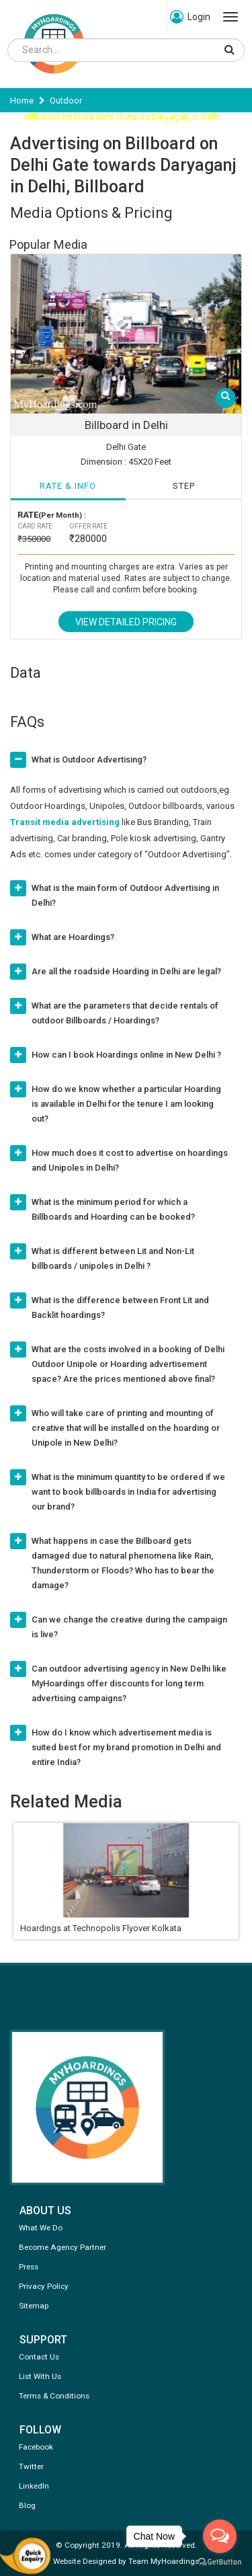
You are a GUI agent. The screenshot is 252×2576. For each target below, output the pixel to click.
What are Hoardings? (73, 937)
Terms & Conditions (54, 2396)
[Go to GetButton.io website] (219, 2562)
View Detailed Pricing (126, 622)
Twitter (31, 2466)
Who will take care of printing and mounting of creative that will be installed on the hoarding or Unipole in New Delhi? (126, 1428)
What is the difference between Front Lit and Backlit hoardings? (120, 1307)
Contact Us (39, 2357)
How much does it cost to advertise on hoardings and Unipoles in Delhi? (130, 1160)
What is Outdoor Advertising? (89, 759)
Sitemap (33, 2305)
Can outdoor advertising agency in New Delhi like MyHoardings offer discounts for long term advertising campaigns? (129, 1683)
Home (22, 100)
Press (28, 2266)
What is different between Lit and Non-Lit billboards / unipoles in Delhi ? (113, 1258)
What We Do (40, 2227)
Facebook (36, 2447)
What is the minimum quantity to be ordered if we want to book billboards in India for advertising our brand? (128, 1492)
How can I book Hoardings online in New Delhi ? (126, 1055)
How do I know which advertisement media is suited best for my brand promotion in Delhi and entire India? (126, 1747)
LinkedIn (34, 2486)
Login (190, 17)
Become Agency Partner (62, 2247)
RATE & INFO (68, 486)
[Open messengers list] (220, 2536)
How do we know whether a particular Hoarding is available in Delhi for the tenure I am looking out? (126, 1104)
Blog (27, 2505)
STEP (184, 486)
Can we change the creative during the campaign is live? (129, 1626)
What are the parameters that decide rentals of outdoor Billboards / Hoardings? (125, 1013)
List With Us (40, 2376)
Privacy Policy (44, 2286)
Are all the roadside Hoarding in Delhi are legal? (126, 971)
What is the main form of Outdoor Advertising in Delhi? (125, 895)
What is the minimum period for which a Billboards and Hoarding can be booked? (113, 1209)
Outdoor (66, 100)
